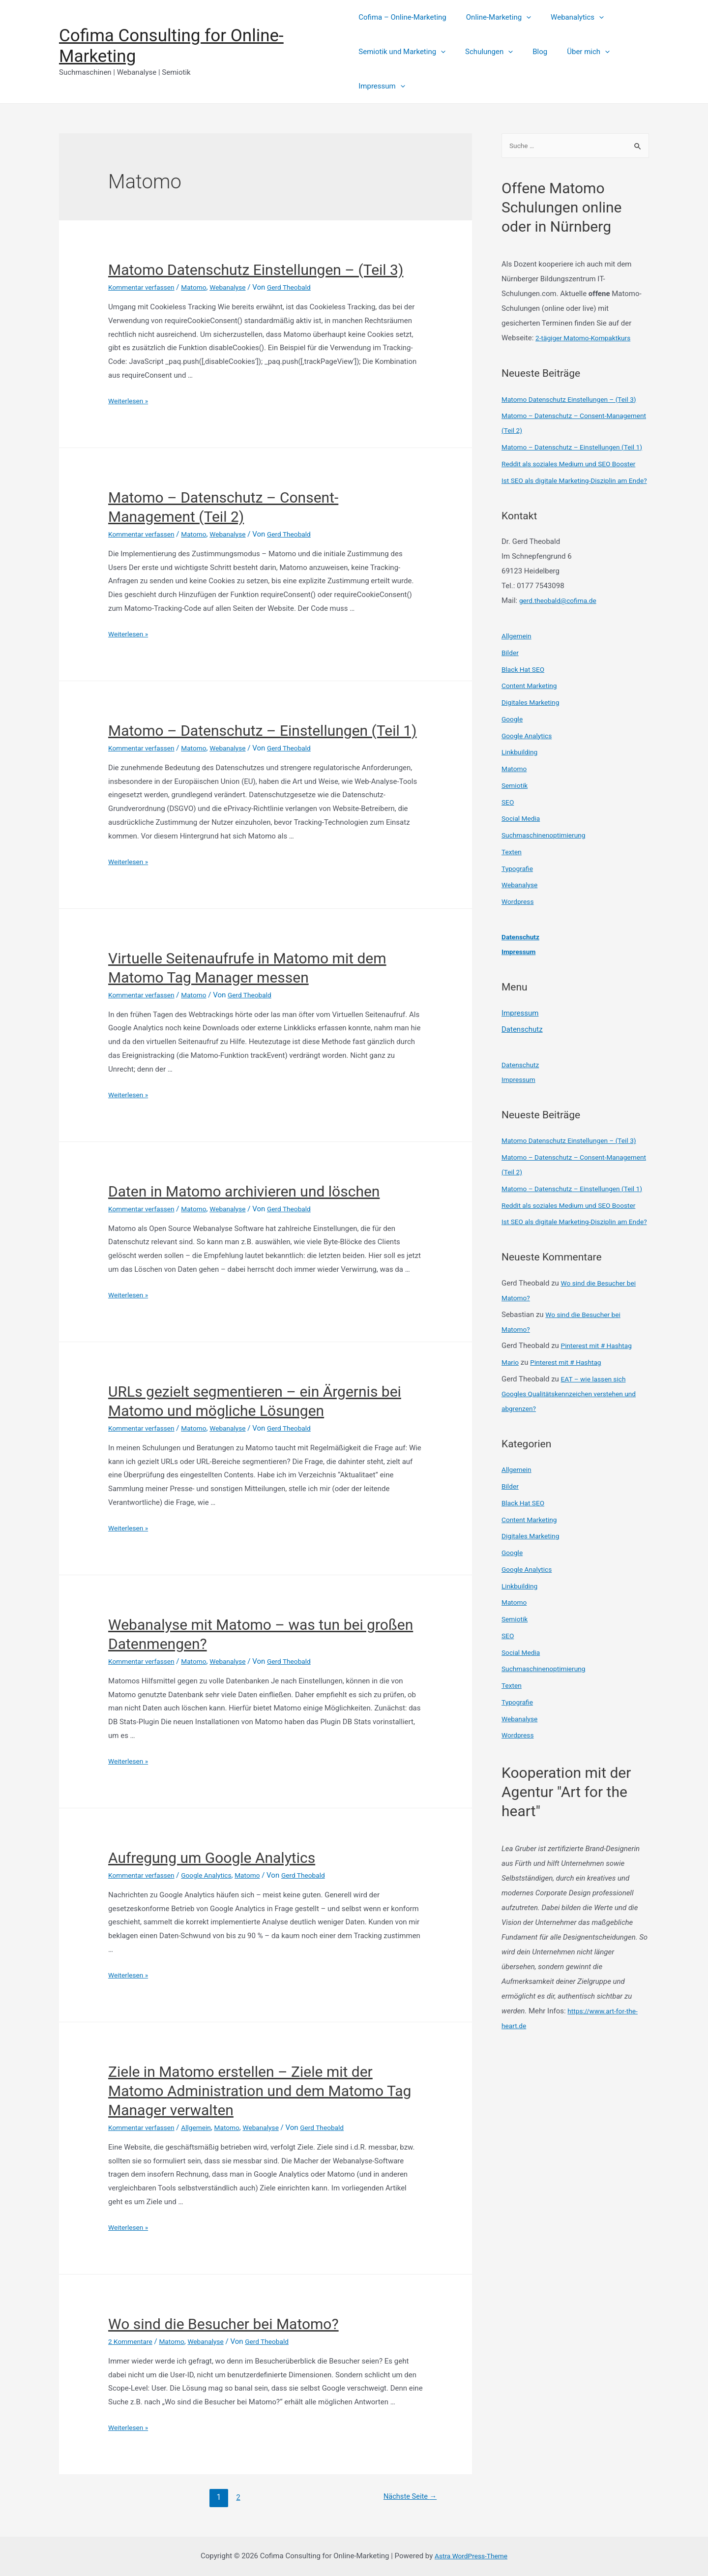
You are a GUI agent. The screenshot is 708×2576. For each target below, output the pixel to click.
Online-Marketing (493, 17)
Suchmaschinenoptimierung (547, 880)
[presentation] (521, 17)
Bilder (511, 697)
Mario (511, 1452)
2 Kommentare (132, 2341)
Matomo (201, 287)
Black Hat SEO (525, 714)
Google (513, 764)
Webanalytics (567, 17)
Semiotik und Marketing (401, 51)
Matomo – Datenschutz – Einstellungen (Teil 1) (262, 730)
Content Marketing (532, 730)
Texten (513, 897)
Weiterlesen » (130, 400)
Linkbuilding (521, 797)
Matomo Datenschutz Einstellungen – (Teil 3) (255, 269)
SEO (508, 847)
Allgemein (203, 2127)
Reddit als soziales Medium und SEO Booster (575, 494)
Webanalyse (238, 287)
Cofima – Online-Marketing (402, 17)
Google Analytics (214, 1875)
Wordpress (519, 946)
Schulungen (484, 51)
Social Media (523, 863)
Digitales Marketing (533, 747)
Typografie (519, 913)
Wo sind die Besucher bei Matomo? (223, 2324)
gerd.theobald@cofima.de (561, 645)
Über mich (573, 51)
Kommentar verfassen (144, 287)
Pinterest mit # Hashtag (600, 1435)
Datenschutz (522, 982)
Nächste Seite (406, 2497)
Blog (530, 51)
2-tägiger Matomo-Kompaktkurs (587, 338)
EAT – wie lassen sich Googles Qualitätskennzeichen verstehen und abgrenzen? (575, 1483)
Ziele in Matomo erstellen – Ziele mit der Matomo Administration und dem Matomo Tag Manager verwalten (259, 2091)
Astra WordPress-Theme (471, 2555)
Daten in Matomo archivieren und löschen (244, 1191)
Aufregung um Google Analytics (211, 1857)
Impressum (381, 86)
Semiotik (516, 830)
